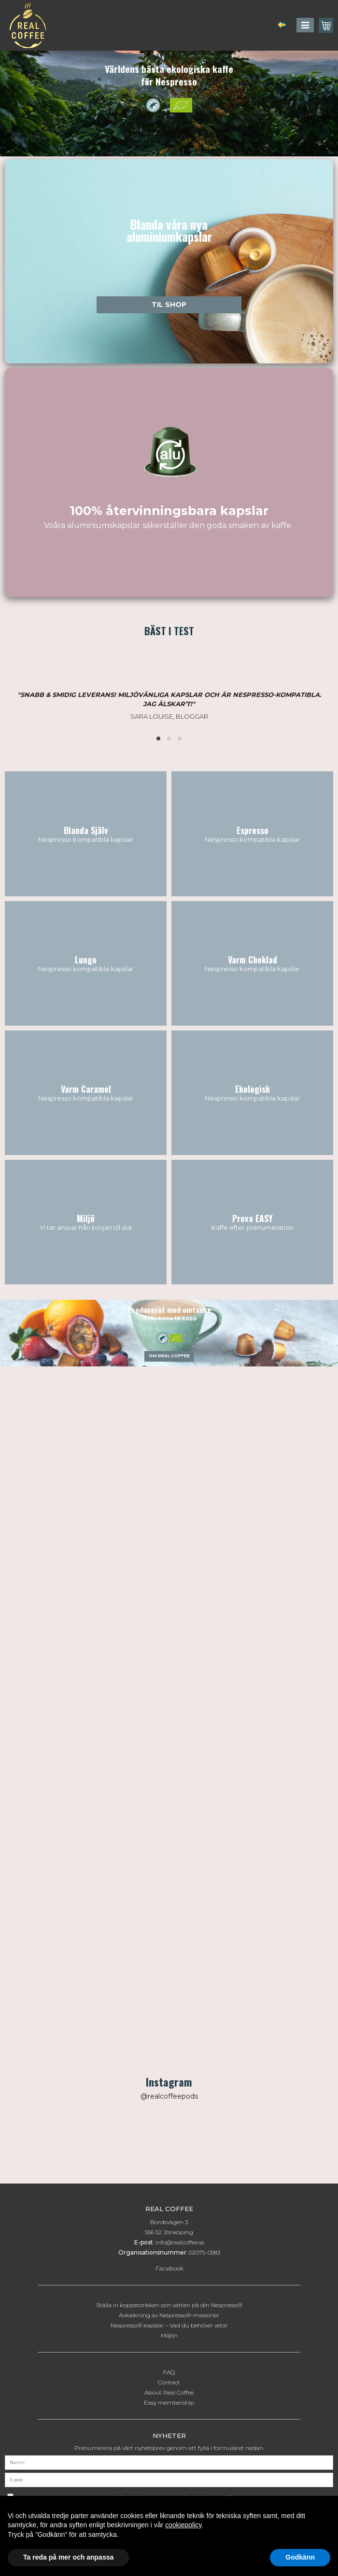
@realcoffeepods (169, 2096)
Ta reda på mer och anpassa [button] (68, 2557)
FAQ (169, 2372)
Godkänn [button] (300, 2557)
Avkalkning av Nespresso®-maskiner (169, 2315)
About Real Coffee (169, 2392)
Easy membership (169, 2402)
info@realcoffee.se (179, 2242)
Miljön (169, 2335)
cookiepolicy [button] (183, 2525)
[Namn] (169, 2461)
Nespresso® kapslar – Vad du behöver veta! (169, 2325)
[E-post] (169, 2479)
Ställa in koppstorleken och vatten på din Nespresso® (169, 2305)
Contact (169, 2382)
